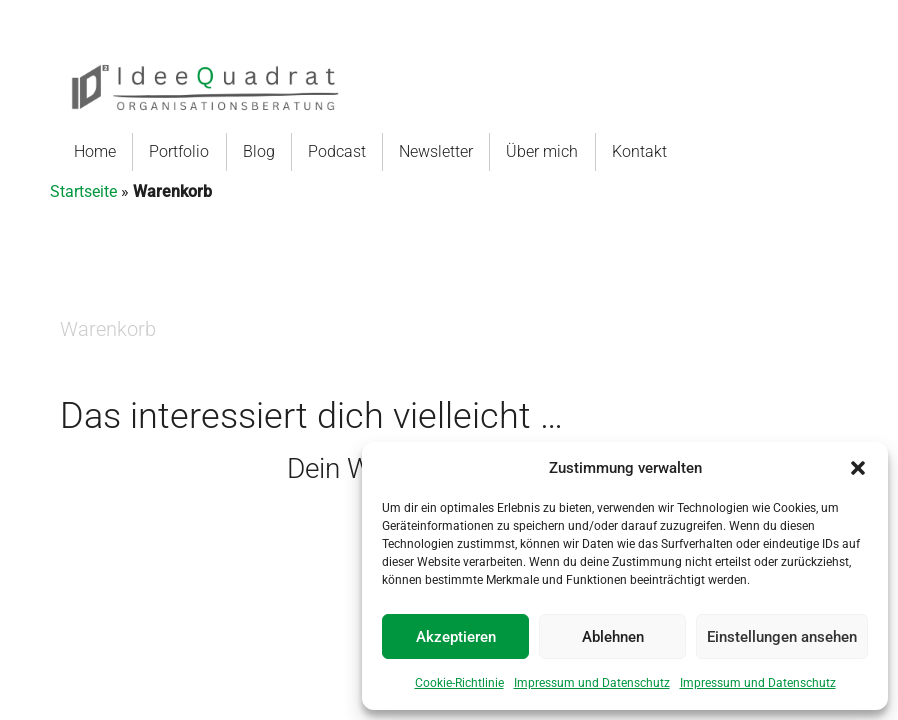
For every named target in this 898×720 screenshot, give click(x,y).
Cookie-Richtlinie (459, 683)
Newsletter (443, 151)
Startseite (83, 191)
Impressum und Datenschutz (592, 683)
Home (95, 151)
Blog (266, 151)
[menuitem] (95, 152)
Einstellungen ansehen (782, 637)
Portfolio (179, 151)
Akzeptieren (456, 637)
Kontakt (653, 151)
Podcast (344, 151)
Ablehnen (613, 637)
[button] (858, 468)
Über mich (549, 151)
